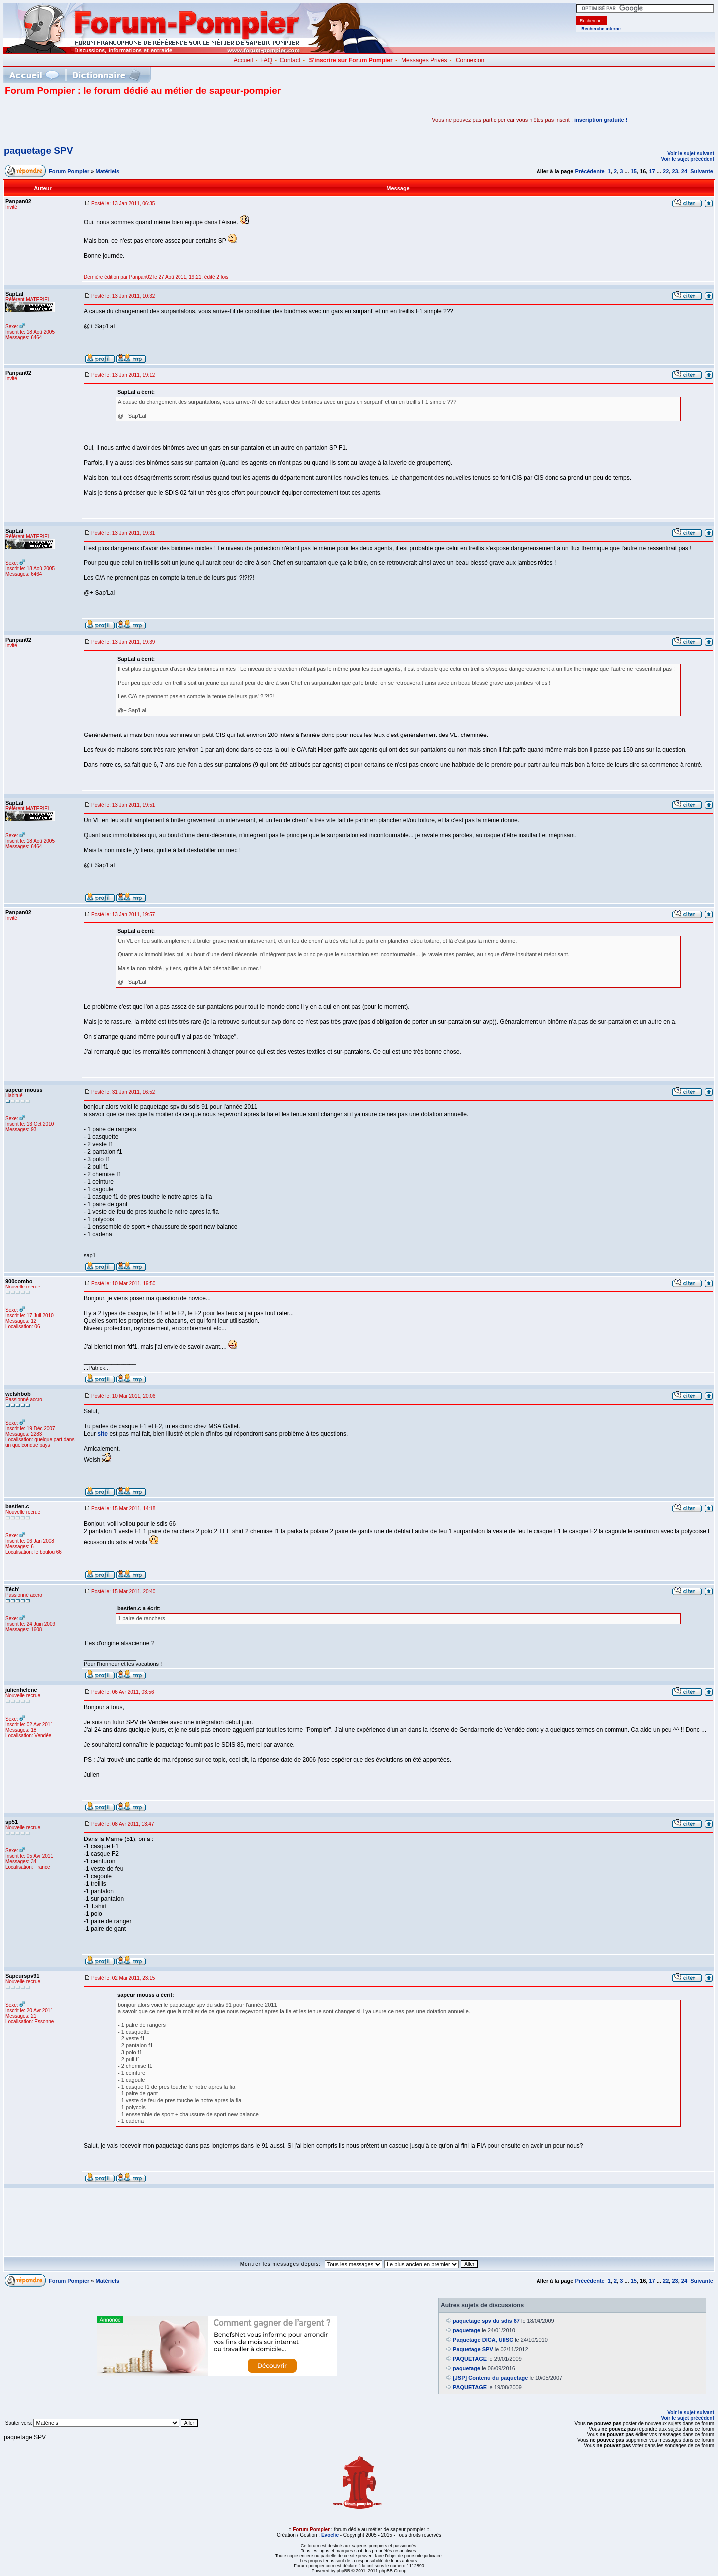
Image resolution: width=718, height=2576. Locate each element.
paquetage (466, 2330)
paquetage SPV (38, 150)
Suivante (701, 171)
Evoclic (330, 2535)
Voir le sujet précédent (687, 159)
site (102, 1433)
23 (675, 171)
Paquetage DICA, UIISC (483, 2340)
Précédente (589, 171)
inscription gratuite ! (600, 120)
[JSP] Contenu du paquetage (490, 2378)
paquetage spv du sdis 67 (486, 2321)
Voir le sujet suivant (690, 153)
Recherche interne (601, 28)
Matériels (108, 171)
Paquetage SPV (473, 2349)
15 (634, 171)
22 (666, 171)
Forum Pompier (69, 171)
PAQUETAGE (470, 2359)
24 (684, 171)
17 (652, 171)
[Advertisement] (121, 120)
